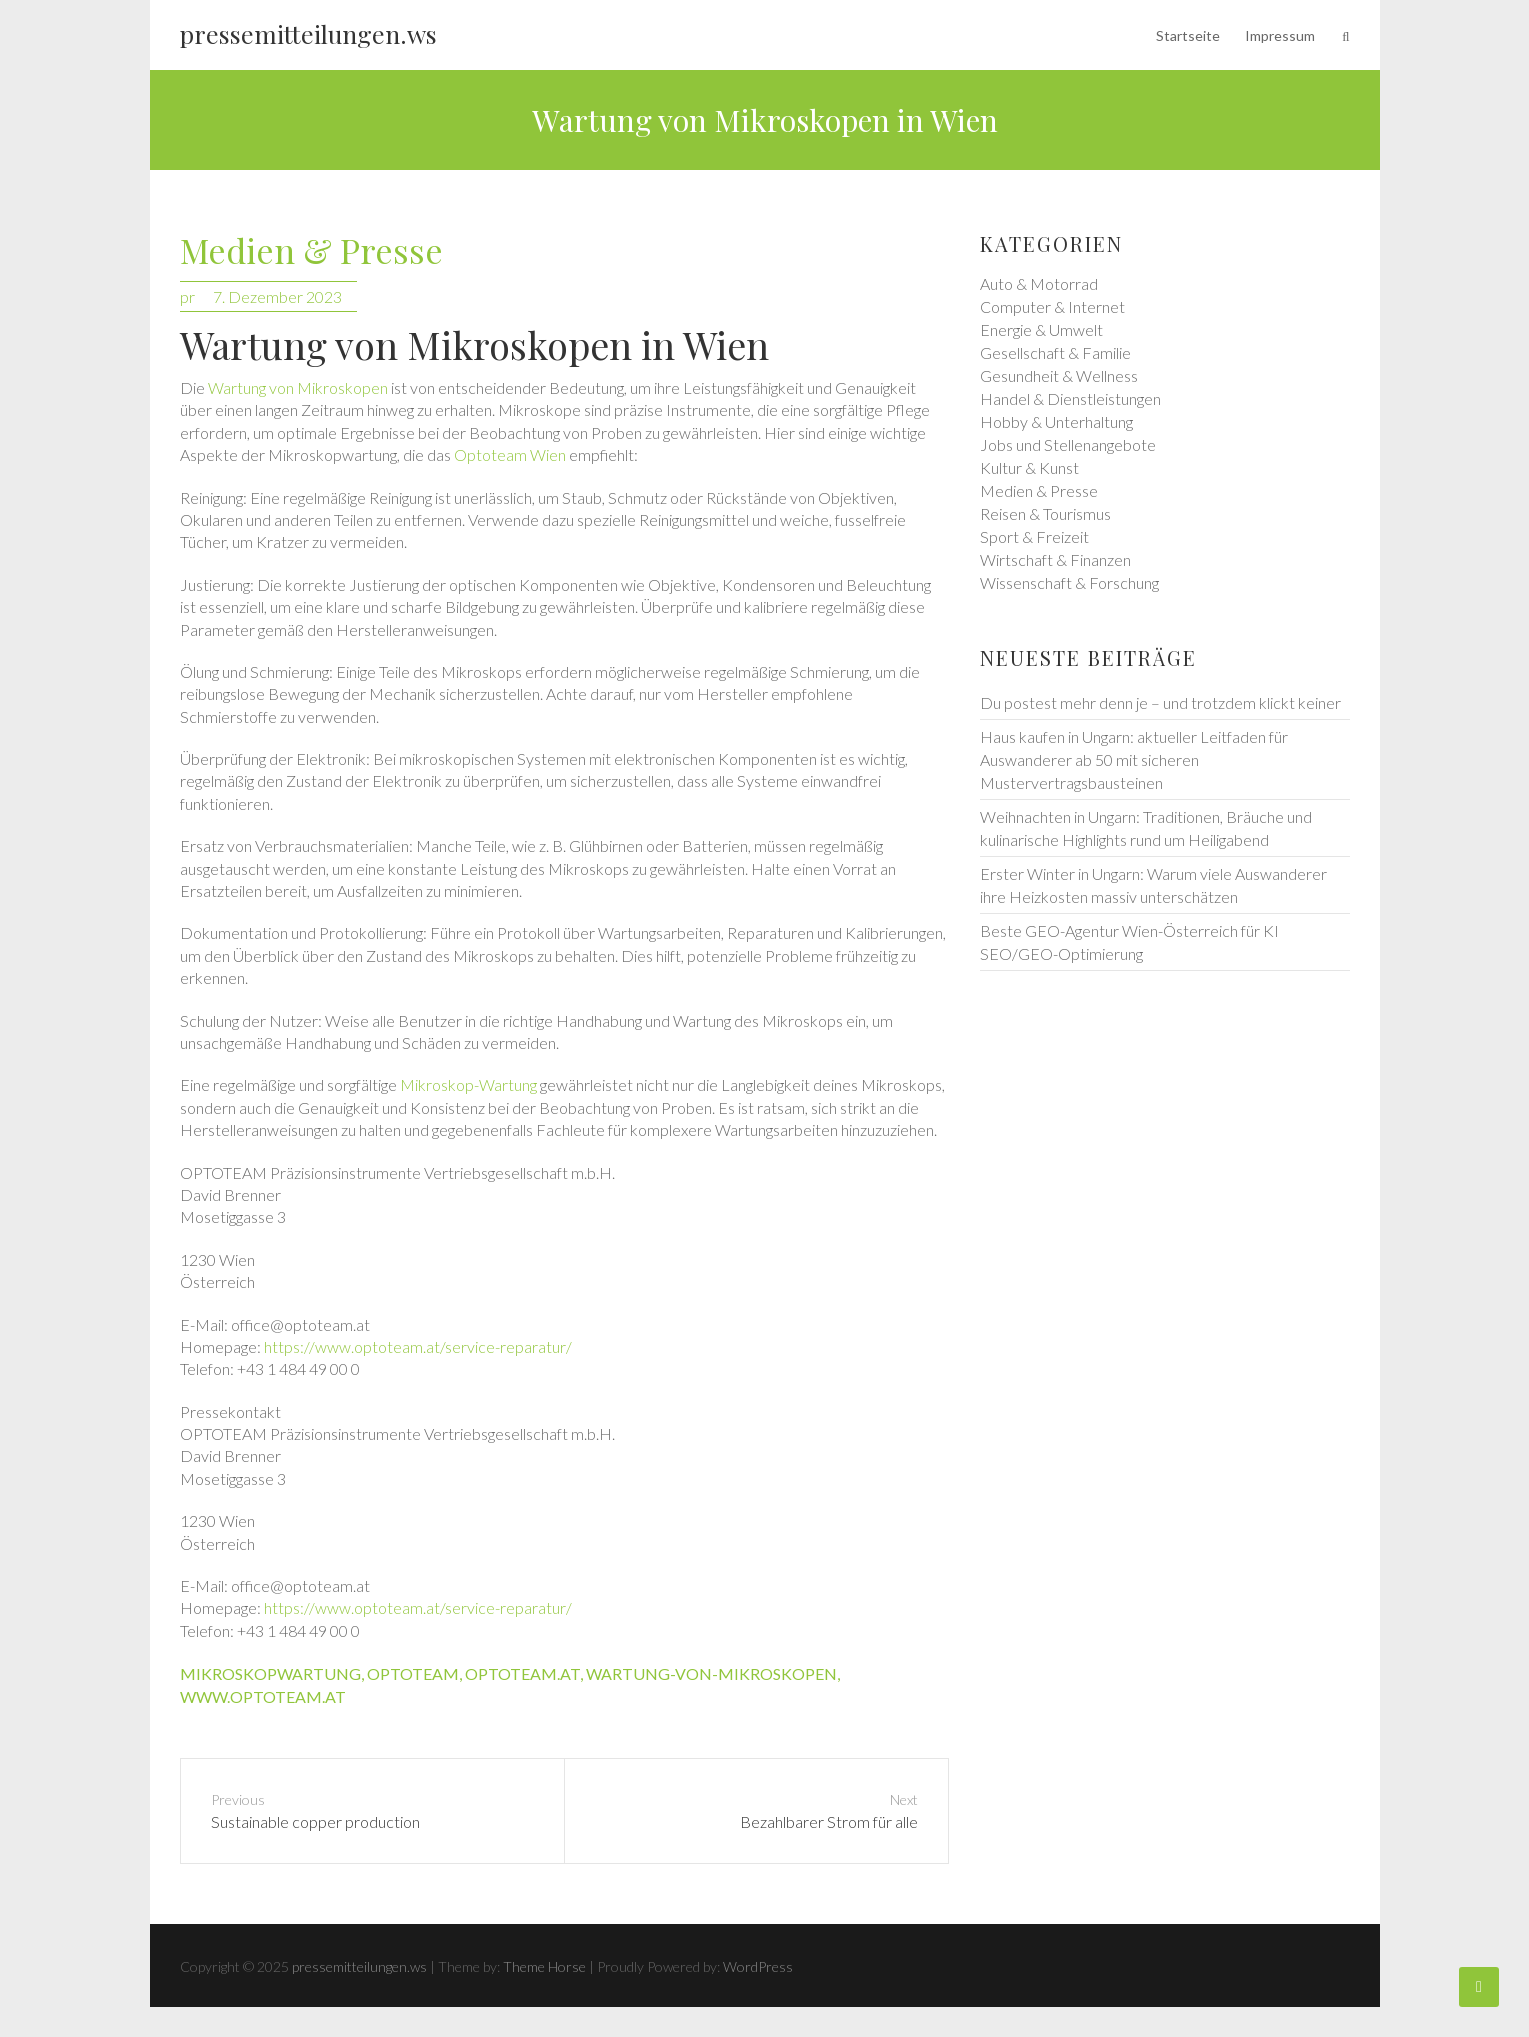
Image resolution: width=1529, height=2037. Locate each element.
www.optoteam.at (263, 1696)
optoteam (413, 1673)
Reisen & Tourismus (1045, 513)
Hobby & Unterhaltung (1056, 421)
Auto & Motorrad (1039, 283)
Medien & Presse (311, 251)
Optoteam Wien (510, 454)
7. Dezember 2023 (277, 296)
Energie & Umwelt (1041, 329)
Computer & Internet (1052, 306)
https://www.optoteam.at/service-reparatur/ (418, 1346)
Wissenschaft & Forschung (1069, 582)
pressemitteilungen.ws (308, 33)
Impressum (1280, 35)
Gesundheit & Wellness (1059, 375)
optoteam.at (522, 1673)
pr (187, 296)
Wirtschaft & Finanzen (1055, 559)
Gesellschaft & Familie (1055, 352)
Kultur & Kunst (1029, 467)
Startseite (1188, 35)
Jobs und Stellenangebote (1068, 444)
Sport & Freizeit (1034, 536)
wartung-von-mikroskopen (711, 1673)
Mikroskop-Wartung (468, 1084)
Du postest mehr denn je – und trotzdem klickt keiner (1160, 702)
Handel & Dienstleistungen (1070, 398)
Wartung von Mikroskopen (298, 387)
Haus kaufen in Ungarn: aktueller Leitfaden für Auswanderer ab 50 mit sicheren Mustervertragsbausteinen (1134, 759)
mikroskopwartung (270, 1673)
